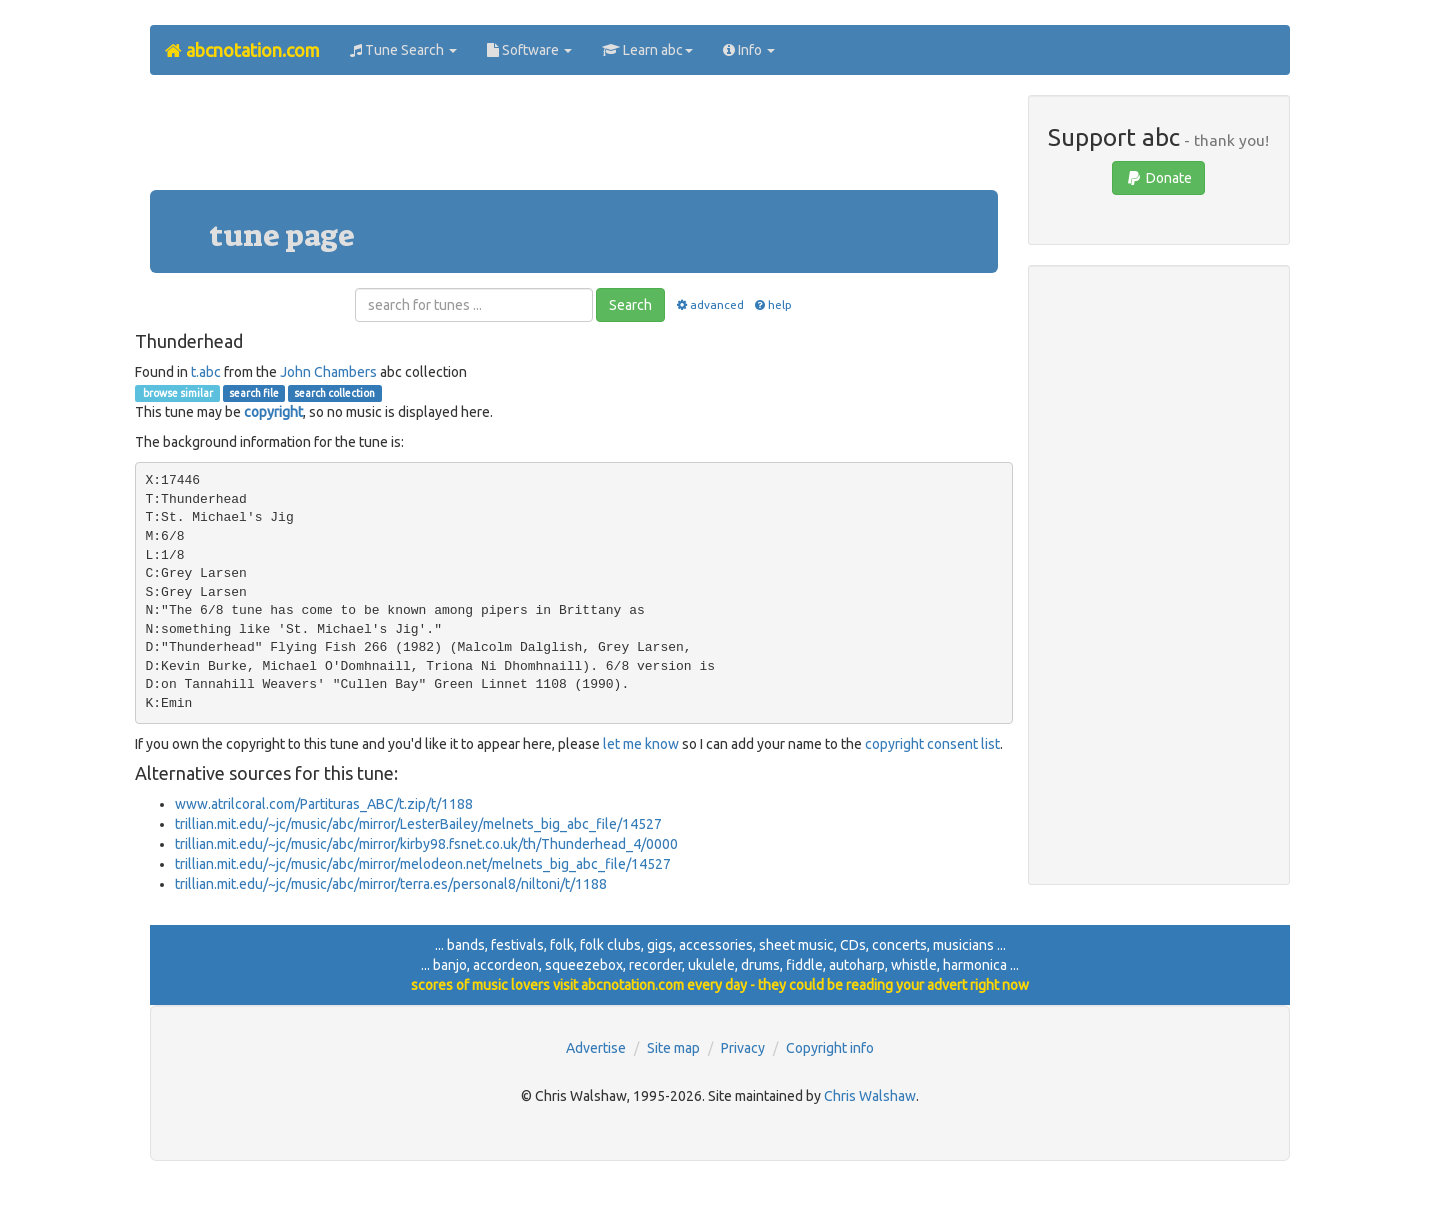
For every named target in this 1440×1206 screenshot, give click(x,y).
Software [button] (529, 50)
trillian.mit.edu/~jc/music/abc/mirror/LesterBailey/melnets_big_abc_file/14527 (418, 824)
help (772, 304)
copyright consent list (932, 744)
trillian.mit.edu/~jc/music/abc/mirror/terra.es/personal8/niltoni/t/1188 (391, 884)
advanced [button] (708, 304)
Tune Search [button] (403, 50)
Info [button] (749, 50)
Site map (673, 1048)
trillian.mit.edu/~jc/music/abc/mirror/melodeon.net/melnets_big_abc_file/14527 (423, 864)
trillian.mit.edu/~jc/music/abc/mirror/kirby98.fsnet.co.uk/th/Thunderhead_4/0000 (426, 844)
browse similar (177, 393)
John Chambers (328, 372)
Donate (1158, 178)
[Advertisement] (574, 140)
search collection (334, 393)
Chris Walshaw (870, 1096)
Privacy (743, 1048)
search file (254, 393)
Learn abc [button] (647, 50)
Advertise (596, 1048)
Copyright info (830, 1048)
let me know (641, 744)
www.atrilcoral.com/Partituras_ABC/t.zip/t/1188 (324, 804)
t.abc (206, 372)
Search (630, 305)
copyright (273, 412)
